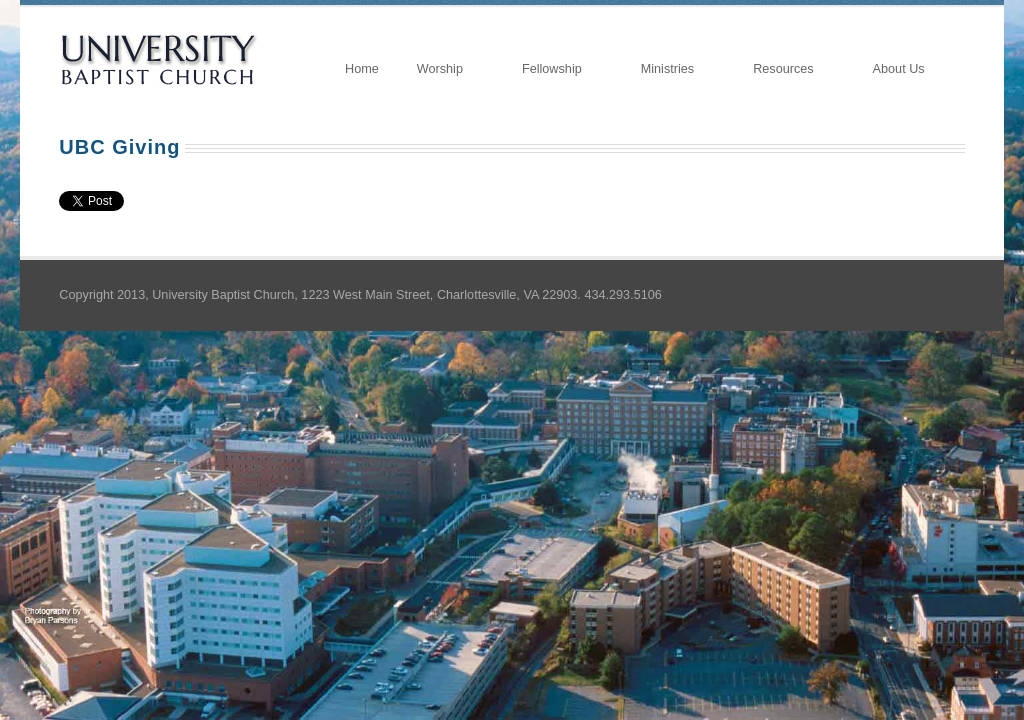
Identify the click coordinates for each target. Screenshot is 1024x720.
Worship (441, 70)
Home (362, 69)
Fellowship (553, 70)
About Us (900, 70)
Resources (784, 70)
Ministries (668, 70)
